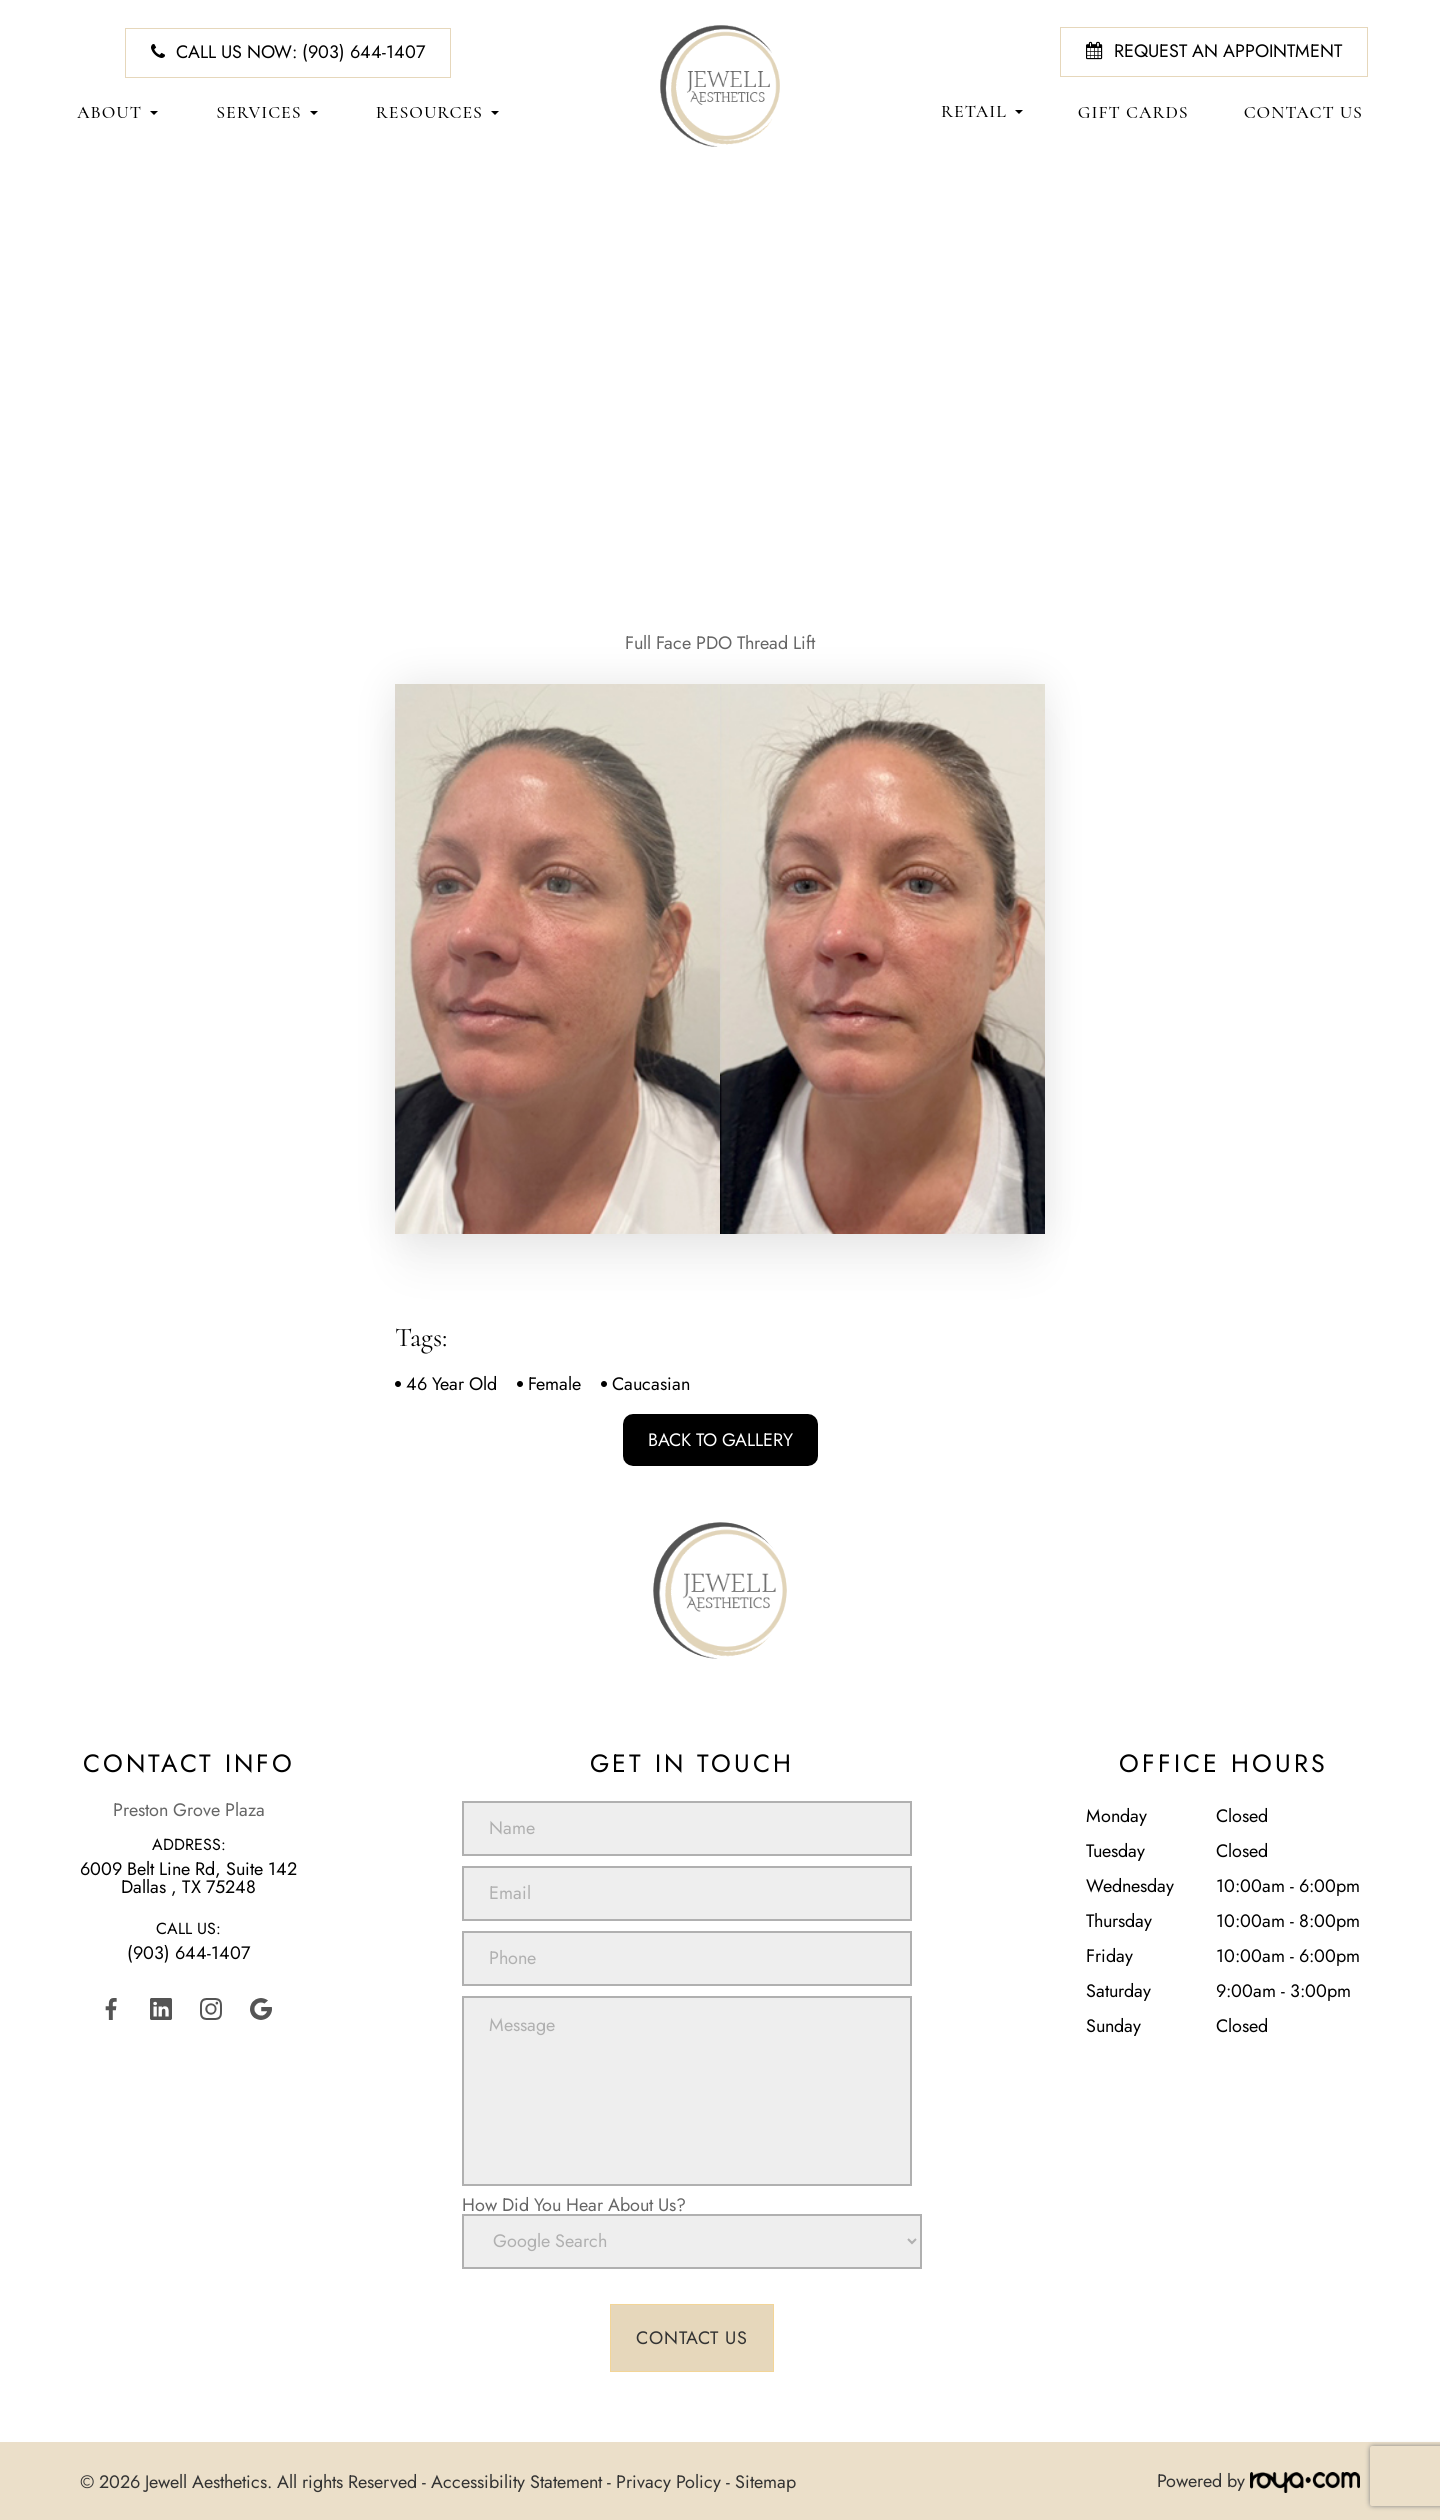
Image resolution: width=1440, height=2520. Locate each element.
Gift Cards (1133, 112)
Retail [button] (982, 111)
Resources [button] (437, 112)
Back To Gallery (720, 1440)
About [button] (117, 112)
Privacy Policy (668, 2481)
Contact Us (1303, 112)
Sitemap (765, 2481)
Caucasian (651, 1384)
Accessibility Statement (516, 2481)
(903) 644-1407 (188, 1953)
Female (554, 1384)
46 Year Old (451, 1384)
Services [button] (266, 112)
